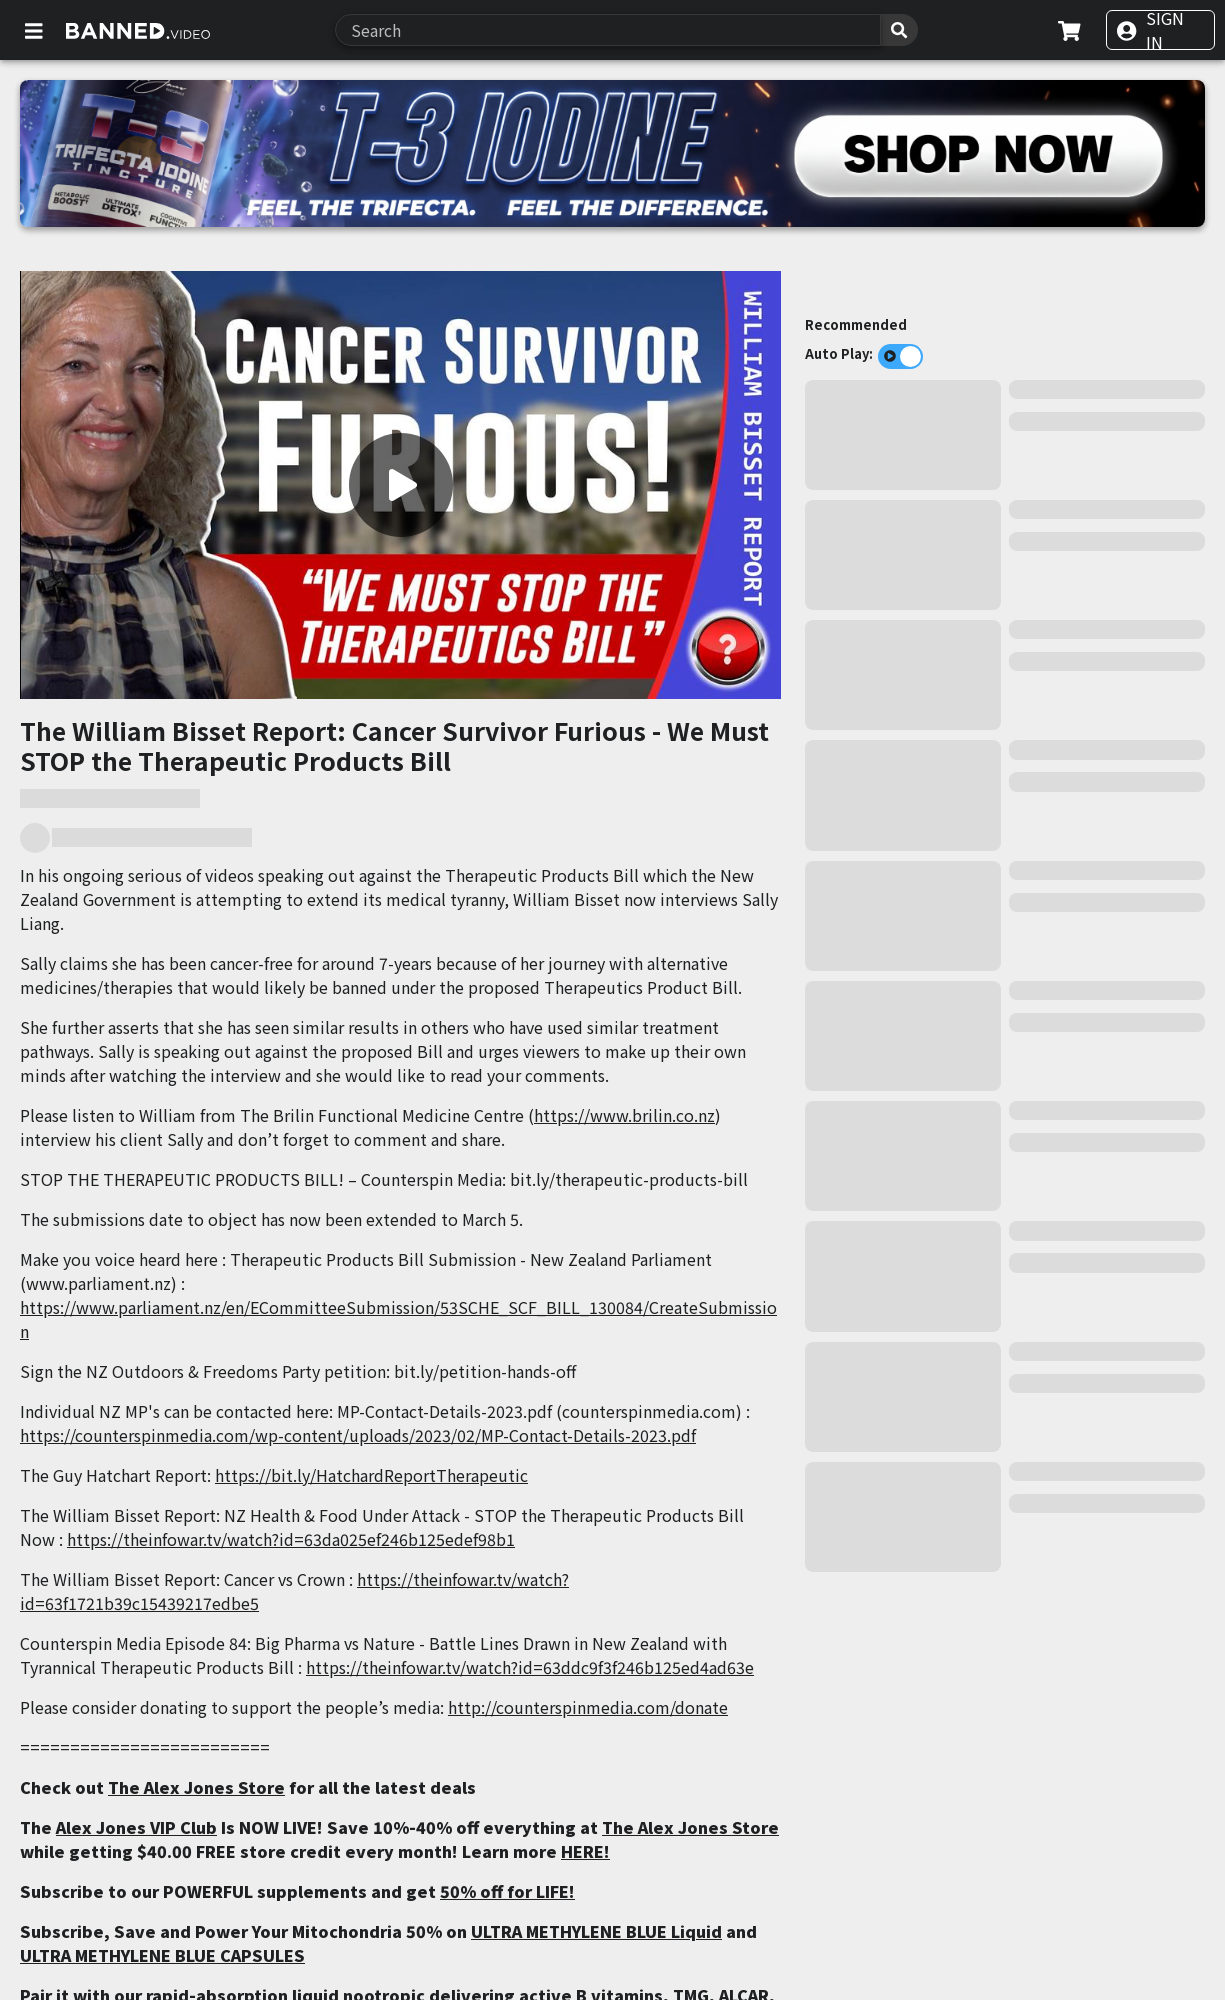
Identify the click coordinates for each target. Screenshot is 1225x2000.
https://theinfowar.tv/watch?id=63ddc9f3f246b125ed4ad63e (530, 1667)
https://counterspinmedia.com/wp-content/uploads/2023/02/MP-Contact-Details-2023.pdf (358, 1435)
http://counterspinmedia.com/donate (588, 1707)
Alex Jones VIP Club (136, 1827)
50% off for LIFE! (507, 1891)
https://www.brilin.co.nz (624, 1115)
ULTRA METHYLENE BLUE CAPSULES (162, 1955)
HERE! (585, 1851)
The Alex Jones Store (196, 1787)
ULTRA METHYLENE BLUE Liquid (596, 1931)
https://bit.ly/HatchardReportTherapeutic (371, 1475)
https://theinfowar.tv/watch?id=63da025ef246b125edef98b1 (291, 1539)
